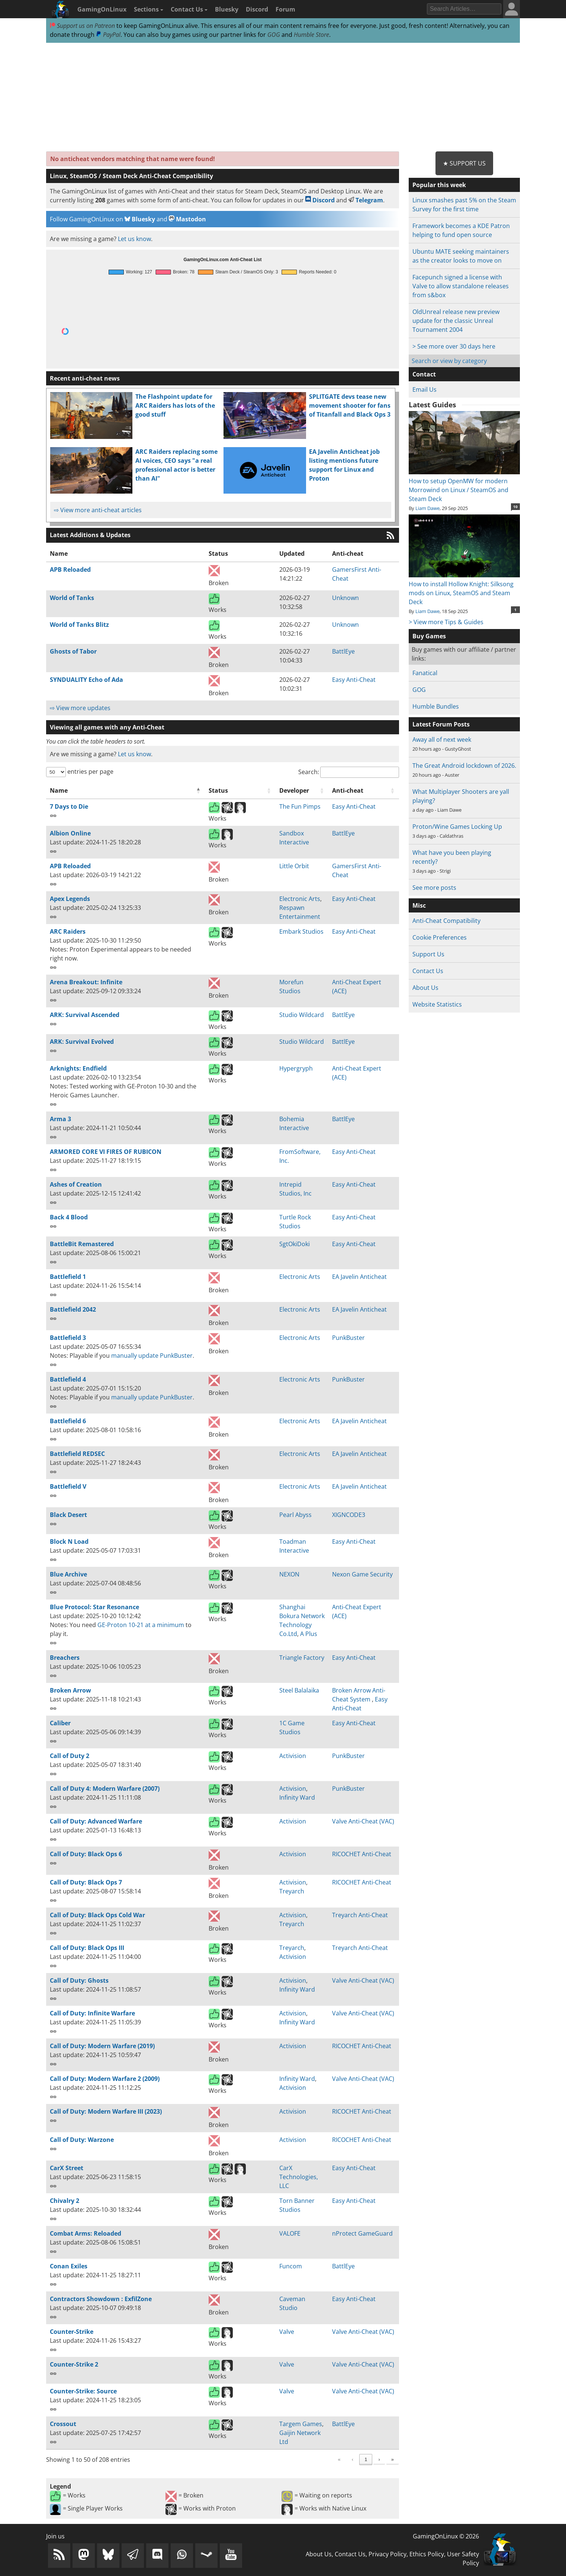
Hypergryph (296, 1068)
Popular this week (439, 185)
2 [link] (324, 2459)
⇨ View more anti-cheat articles (98, 510)
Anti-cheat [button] (347, 790)
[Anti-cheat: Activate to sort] (363, 790)
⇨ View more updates (80, 708)
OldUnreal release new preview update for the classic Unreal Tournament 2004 (455, 321)
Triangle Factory (301, 1657)
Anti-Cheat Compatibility (446, 921)
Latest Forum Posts (441, 724)
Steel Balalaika (299, 1690)
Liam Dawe (427, 508)
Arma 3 (60, 1119)
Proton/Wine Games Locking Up (457, 826)
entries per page (89, 771)
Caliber (60, 1723)
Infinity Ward (297, 1797)
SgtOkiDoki (294, 1244)
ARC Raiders (68, 931)
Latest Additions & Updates (90, 535)
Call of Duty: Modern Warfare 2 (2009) (105, 2079)
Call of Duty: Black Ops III (87, 1948)
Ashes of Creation (76, 1184)
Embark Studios (301, 931)
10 (515, 506)
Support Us (428, 954)
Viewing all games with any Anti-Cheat (107, 727)
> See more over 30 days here (453, 346)
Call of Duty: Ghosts (79, 1980)
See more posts (434, 887)
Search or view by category (449, 361)
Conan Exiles (68, 2266)
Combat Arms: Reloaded (85, 2233)
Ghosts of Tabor (73, 651)
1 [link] (310, 2459)
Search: (308, 772)
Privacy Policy (387, 2554)
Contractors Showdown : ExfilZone (101, 2299)
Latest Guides (432, 404)
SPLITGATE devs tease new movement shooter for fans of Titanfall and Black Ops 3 (349, 405)
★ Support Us (464, 163)
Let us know (134, 239)
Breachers (65, 1657)
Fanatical (424, 673)
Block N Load (69, 1541)
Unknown (345, 598)
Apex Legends (70, 899)
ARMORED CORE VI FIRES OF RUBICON (105, 1152)
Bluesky (226, 9)
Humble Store (311, 35)
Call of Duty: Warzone (82, 2140)
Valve (286, 2332)
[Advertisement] (283, 97)
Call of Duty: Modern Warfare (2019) (102, 2046)
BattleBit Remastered (82, 1244)
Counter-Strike (71, 2332)
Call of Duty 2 (69, 1756)
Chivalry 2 (64, 2201)
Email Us (424, 389)
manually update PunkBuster (152, 1355)
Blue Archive (68, 1574)
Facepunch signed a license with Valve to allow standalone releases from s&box (460, 286)
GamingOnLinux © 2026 (446, 2536)
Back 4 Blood (69, 1217)
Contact (424, 374)
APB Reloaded (70, 569)
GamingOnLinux (101, 9)
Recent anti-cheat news (85, 378)
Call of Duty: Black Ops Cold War (97, 1915)
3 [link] (338, 2459)
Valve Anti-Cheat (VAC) (363, 1821)
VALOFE (289, 2233)
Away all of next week (441, 739)
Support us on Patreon (82, 26)
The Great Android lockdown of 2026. (464, 765)
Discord (257, 9)
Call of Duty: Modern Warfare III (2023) (106, 2111)
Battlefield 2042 (73, 1309)
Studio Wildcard (301, 1015)
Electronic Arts (299, 899)
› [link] (379, 2459)
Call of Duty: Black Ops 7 (86, 1882)
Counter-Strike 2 (74, 2364)
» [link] (392, 2459)
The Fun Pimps (300, 806)
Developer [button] (294, 790)
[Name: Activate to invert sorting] (125, 790)
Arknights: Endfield (78, 1068)
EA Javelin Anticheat (359, 1277)
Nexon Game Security (362, 1574)
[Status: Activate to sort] (240, 790)
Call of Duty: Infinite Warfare (92, 2013)
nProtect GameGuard (362, 2233)
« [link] (284, 2459)
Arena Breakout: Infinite (86, 982)
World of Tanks (72, 598)
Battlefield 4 (68, 1379)
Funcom (290, 2266)
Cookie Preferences (439, 937)
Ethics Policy (426, 2554)
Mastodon (187, 219)
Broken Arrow (70, 1690)
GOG (273, 35)
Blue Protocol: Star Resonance (94, 1607)
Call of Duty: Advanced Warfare (96, 1821)
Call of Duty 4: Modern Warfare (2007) (105, 1788)
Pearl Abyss (295, 1515)
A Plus (308, 1634)
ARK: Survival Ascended (84, 1015)
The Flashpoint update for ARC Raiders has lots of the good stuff (175, 405)
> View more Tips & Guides (446, 622)
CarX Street (66, 2168)
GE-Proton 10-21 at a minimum (140, 1625)
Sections (148, 9)
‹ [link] (297, 2459)
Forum (285, 9)
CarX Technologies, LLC (298, 2177)
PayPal (108, 35)
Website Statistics (437, 1004)
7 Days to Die (69, 806)
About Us (425, 988)
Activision (292, 1756)
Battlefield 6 (68, 1421)
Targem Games (300, 2424)
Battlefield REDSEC (77, 1454)
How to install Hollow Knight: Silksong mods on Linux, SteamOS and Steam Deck (464, 588)
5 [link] (365, 2459)
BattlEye (343, 651)
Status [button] (218, 790)
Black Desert (68, 1515)
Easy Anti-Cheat (354, 680)
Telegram (365, 200)
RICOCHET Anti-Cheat (361, 1854)
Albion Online (70, 833)
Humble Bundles (435, 706)
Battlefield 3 (68, 1338)
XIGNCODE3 (348, 1515)
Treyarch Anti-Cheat (360, 1915)
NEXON (289, 1574)
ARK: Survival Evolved (82, 1041)
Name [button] (59, 790)
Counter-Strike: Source (83, 2391)
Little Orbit (294, 866)
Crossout (63, 2424)
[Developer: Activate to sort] (302, 790)
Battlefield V (68, 1486)
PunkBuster (348, 1338)
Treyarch (291, 1891)
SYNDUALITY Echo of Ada (86, 680)
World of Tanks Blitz (79, 624)
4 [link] (352, 2459)
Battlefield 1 (68, 1277)
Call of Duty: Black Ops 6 (86, 1854)
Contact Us (189, 9)
